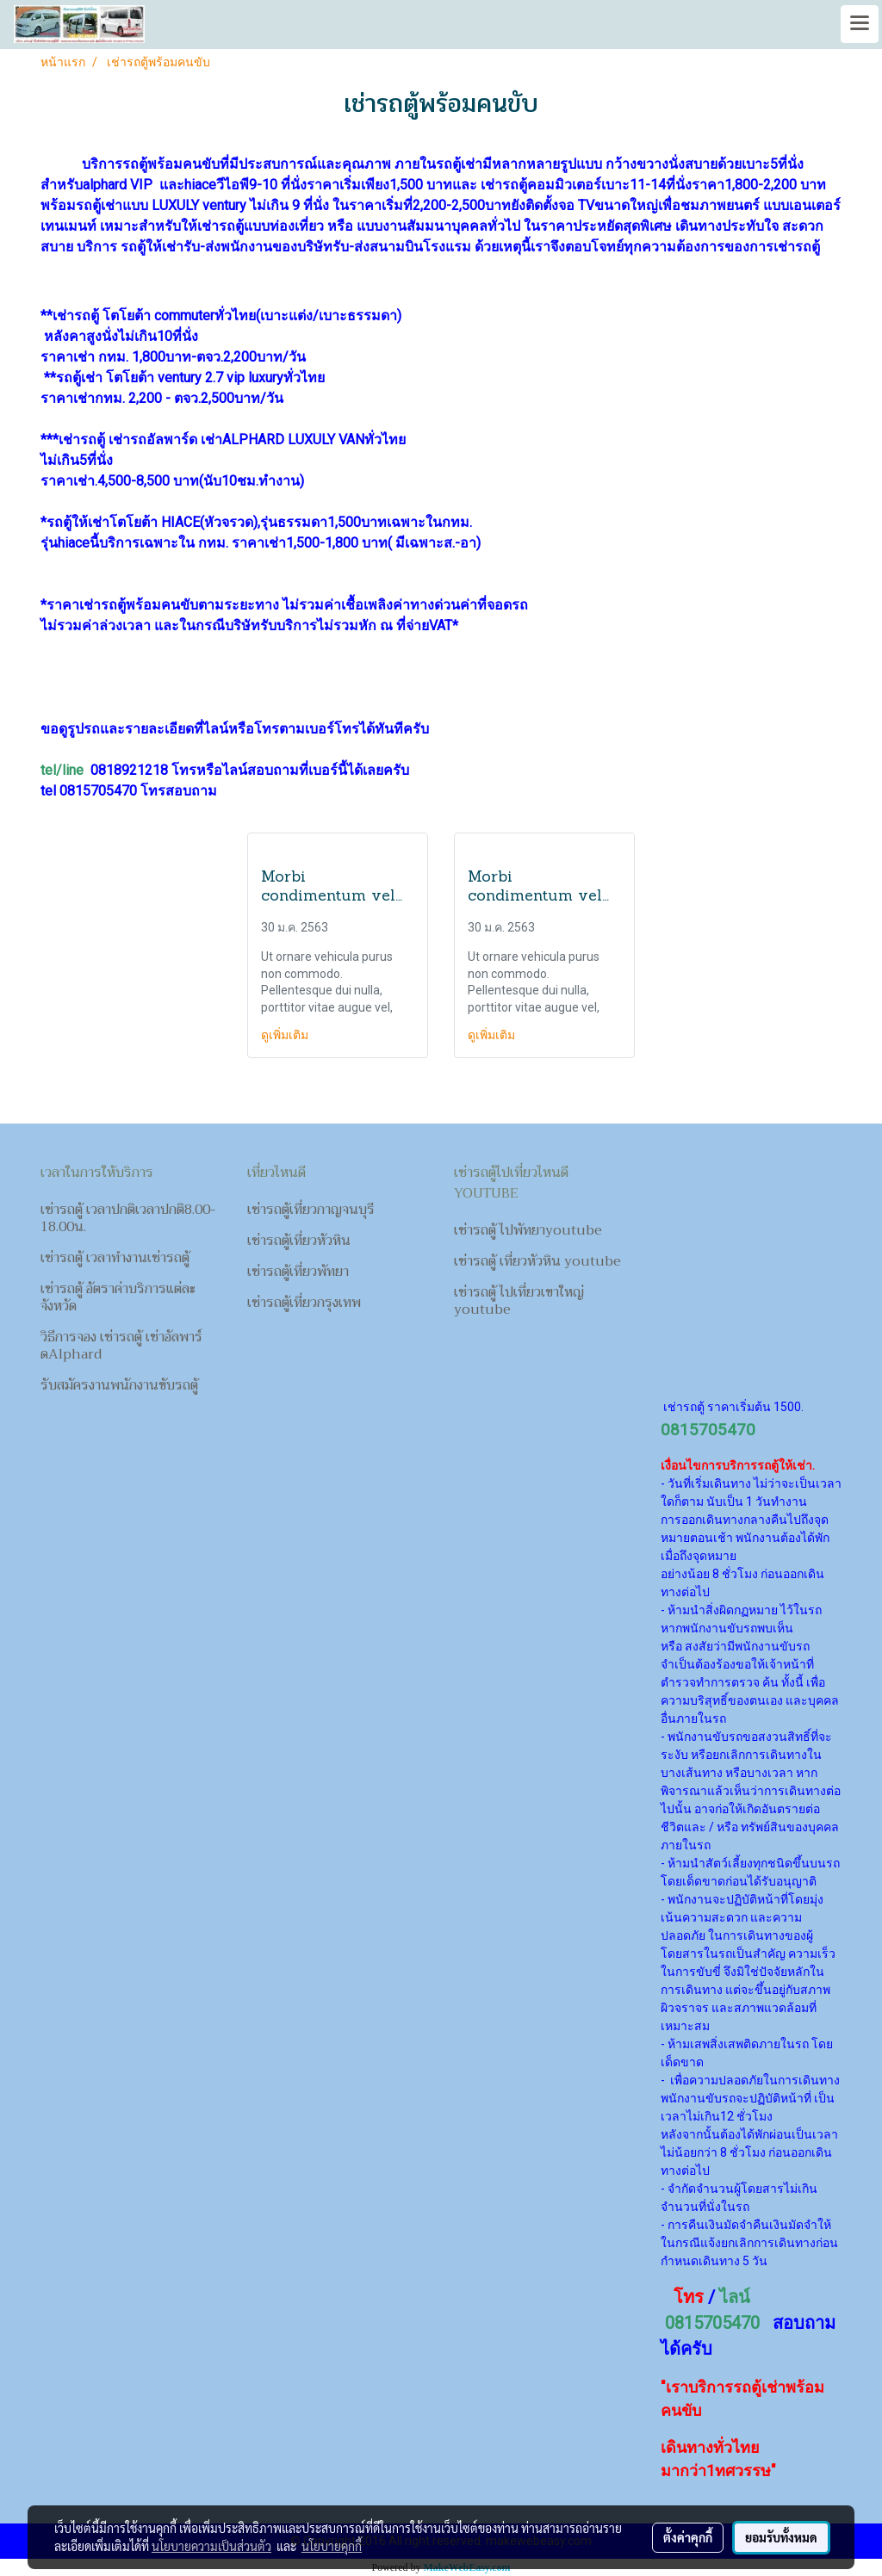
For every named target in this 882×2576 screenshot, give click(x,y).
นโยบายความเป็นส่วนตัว (211, 2546)
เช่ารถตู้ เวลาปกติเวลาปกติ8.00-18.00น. (127, 1218)
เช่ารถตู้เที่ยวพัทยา (298, 1272)
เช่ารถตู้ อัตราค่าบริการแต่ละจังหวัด (118, 1297)
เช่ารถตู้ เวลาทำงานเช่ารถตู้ (114, 1258)
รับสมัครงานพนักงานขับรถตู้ (119, 1385)
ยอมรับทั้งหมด (781, 2537)
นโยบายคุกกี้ (331, 2546)
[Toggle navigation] (860, 24)
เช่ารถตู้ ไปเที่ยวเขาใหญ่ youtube (519, 1301)
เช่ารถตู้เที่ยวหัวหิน (299, 1241)
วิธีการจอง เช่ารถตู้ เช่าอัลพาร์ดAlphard (121, 1345)
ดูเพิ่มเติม (286, 1035)
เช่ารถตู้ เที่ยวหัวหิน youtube (537, 1261)
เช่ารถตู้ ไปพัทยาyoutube (528, 1230)
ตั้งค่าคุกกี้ (687, 2537)
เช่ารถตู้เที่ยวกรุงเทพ (304, 1303)
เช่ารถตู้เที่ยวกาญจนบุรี (311, 1210)
